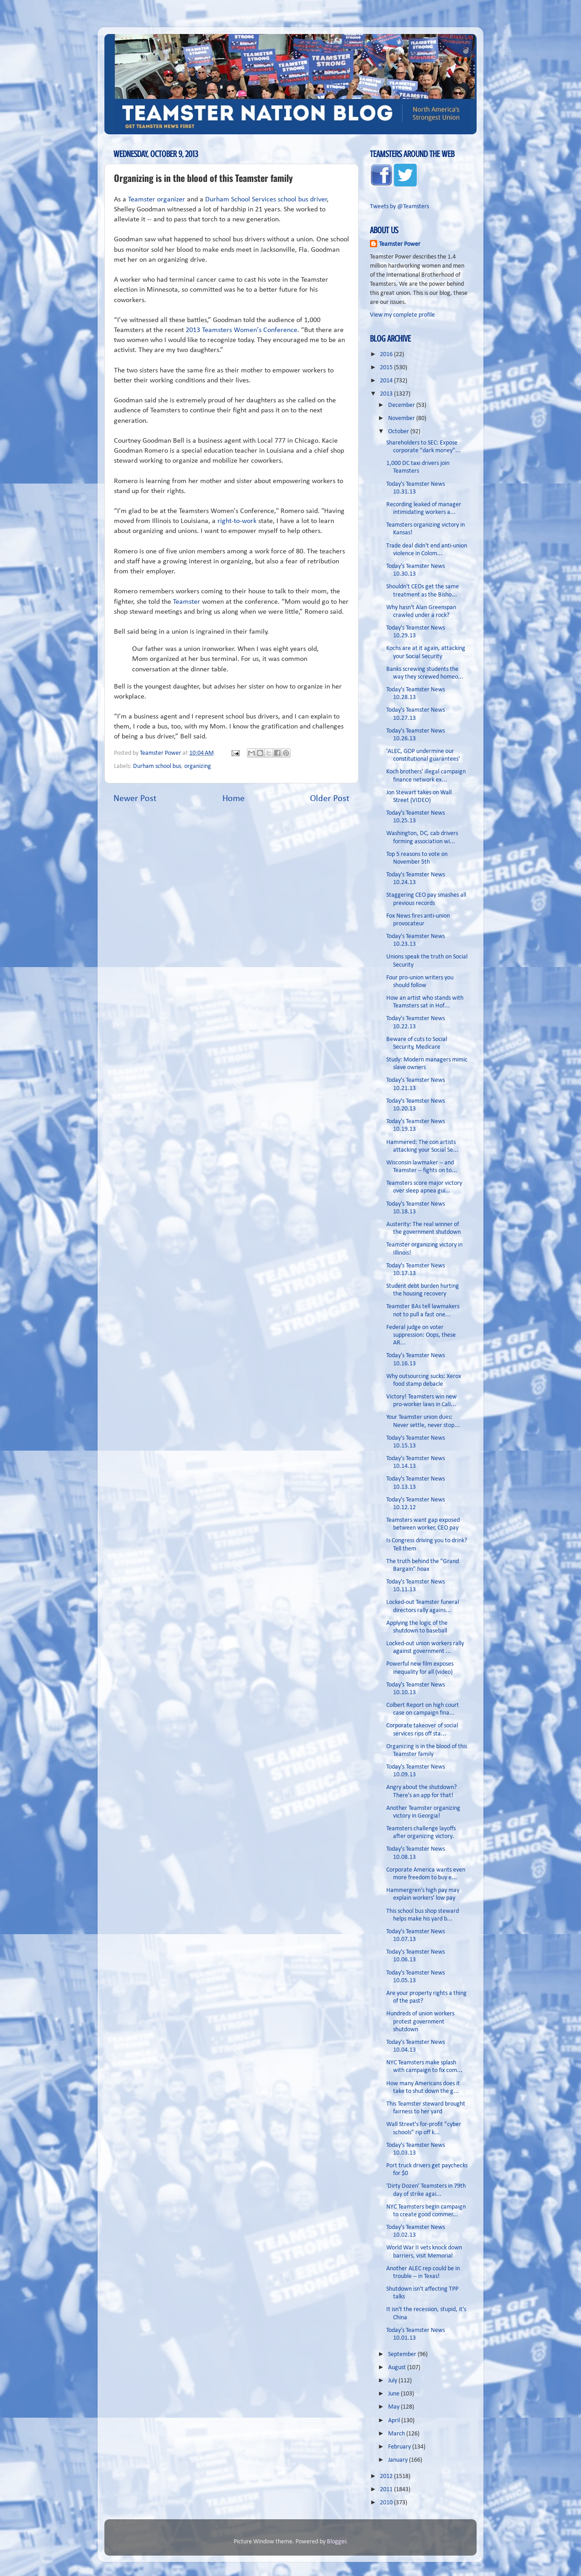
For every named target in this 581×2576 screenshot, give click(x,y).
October (399, 431)
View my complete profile (402, 315)
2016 (387, 354)
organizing (197, 766)
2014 (387, 380)
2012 (387, 2476)
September (403, 2354)
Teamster (185, 602)
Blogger (336, 2541)
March (397, 2433)
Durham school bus (157, 766)
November (402, 418)
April (394, 2420)
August (397, 2367)
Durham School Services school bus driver (266, 199)
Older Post (330, 798)
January (398, 2460)
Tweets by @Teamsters (399, 206)
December (402, 405)
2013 (387, 394)
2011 (387, 2489)
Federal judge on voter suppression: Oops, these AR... (421, 1335)
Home (233, 798)
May (394, 2407)
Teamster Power (399, 244)
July (393, 2380)
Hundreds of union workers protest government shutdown (420, 2021)
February (400, 2447)
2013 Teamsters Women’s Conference (240, 330)
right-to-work (236, 521)
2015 (387, 367)
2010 (387, 2502)
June (394, 2393)
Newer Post (135, 798)
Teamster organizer (156, 199)
